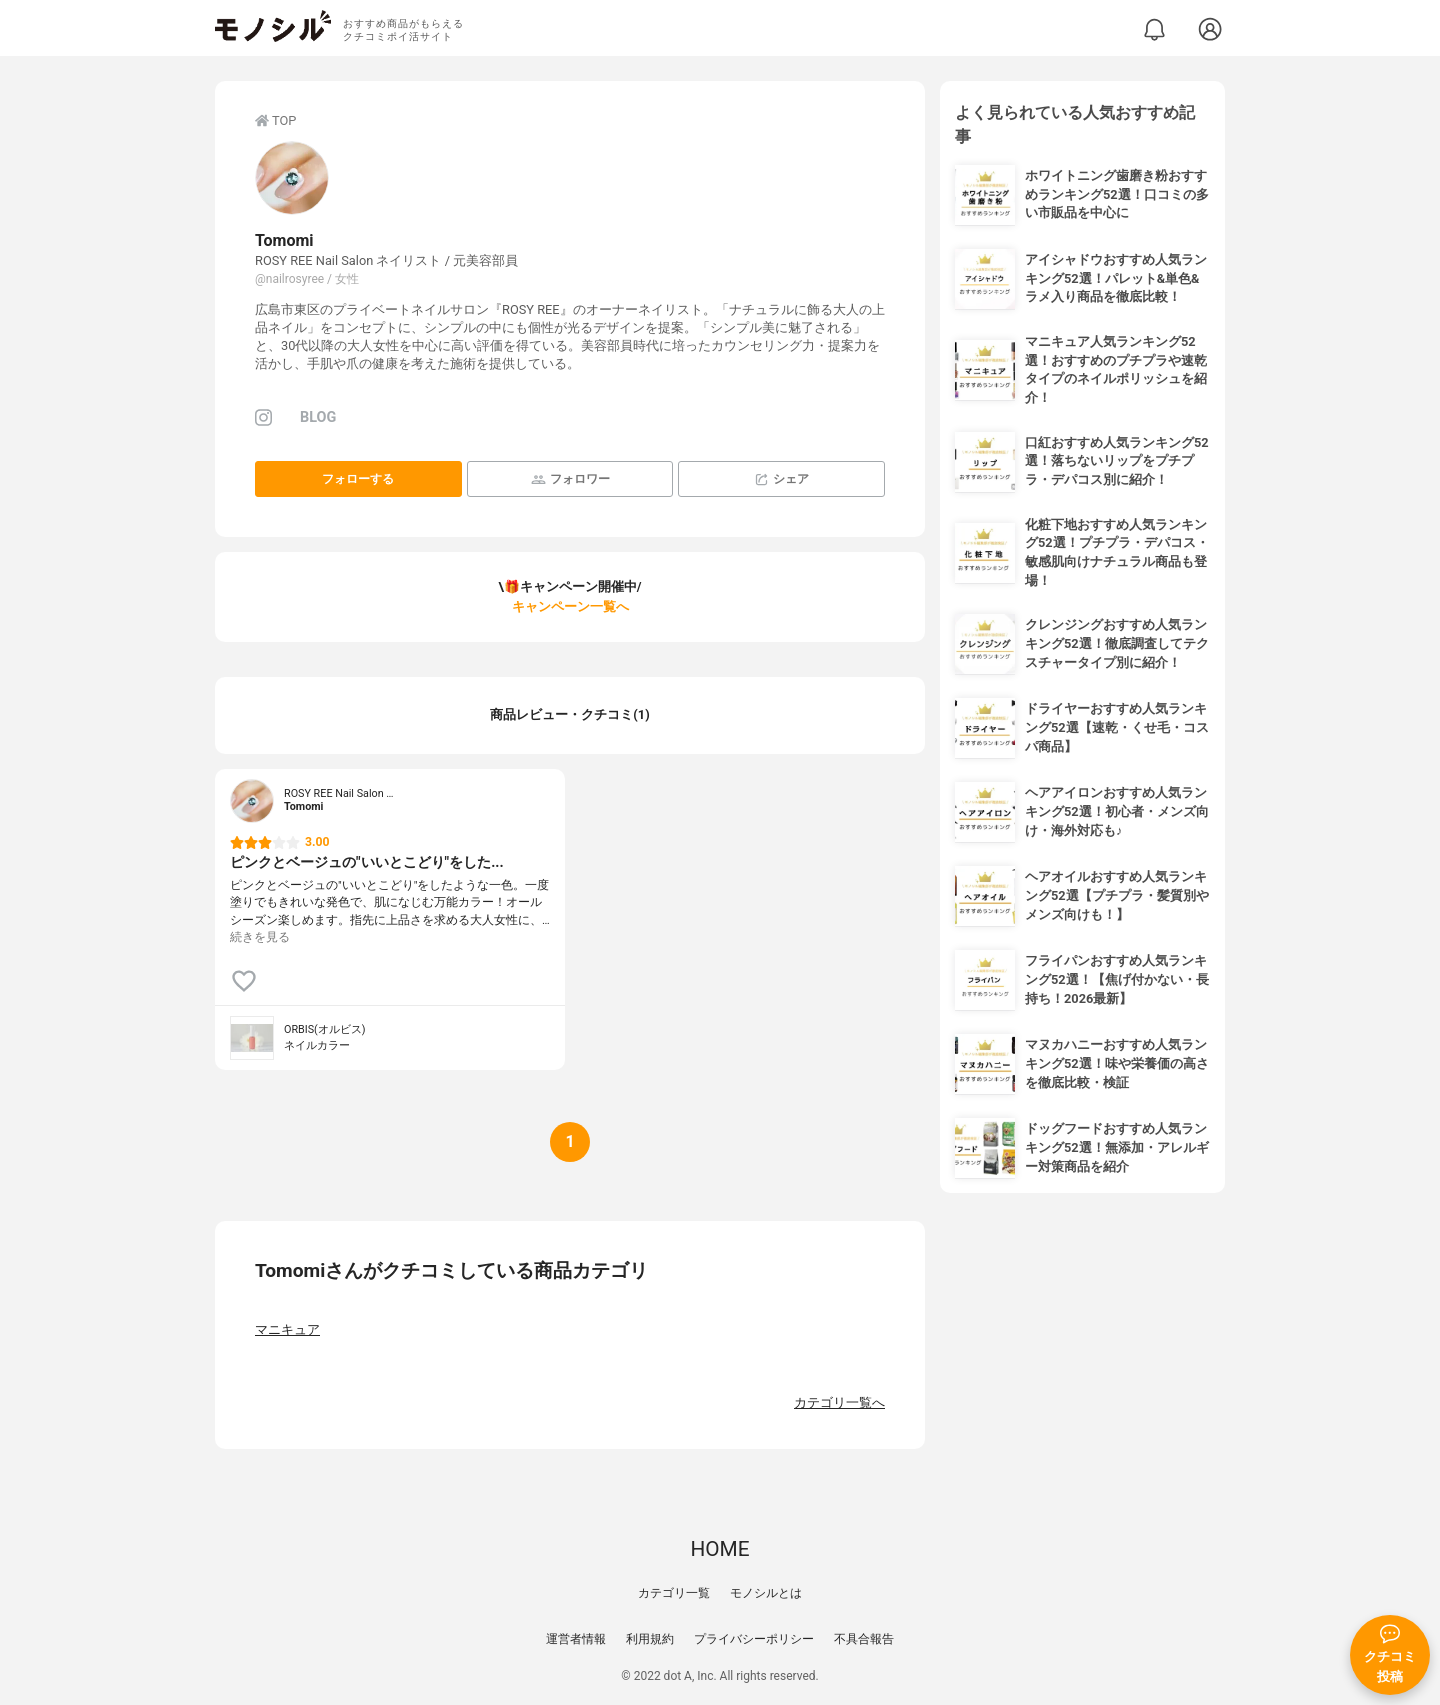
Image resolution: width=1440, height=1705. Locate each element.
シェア (781, 479)
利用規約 (650, 1639)
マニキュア (287, 1329)
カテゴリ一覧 (674, 1593)
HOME (719, 1549)
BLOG (318, 417)
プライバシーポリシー (754, 1639)
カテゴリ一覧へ (839, 1402)
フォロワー (570, 479)
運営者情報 (576, 1639)
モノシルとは (766, 1593)
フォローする (358, 479)
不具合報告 (864, 1639)
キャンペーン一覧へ (570, 606)
